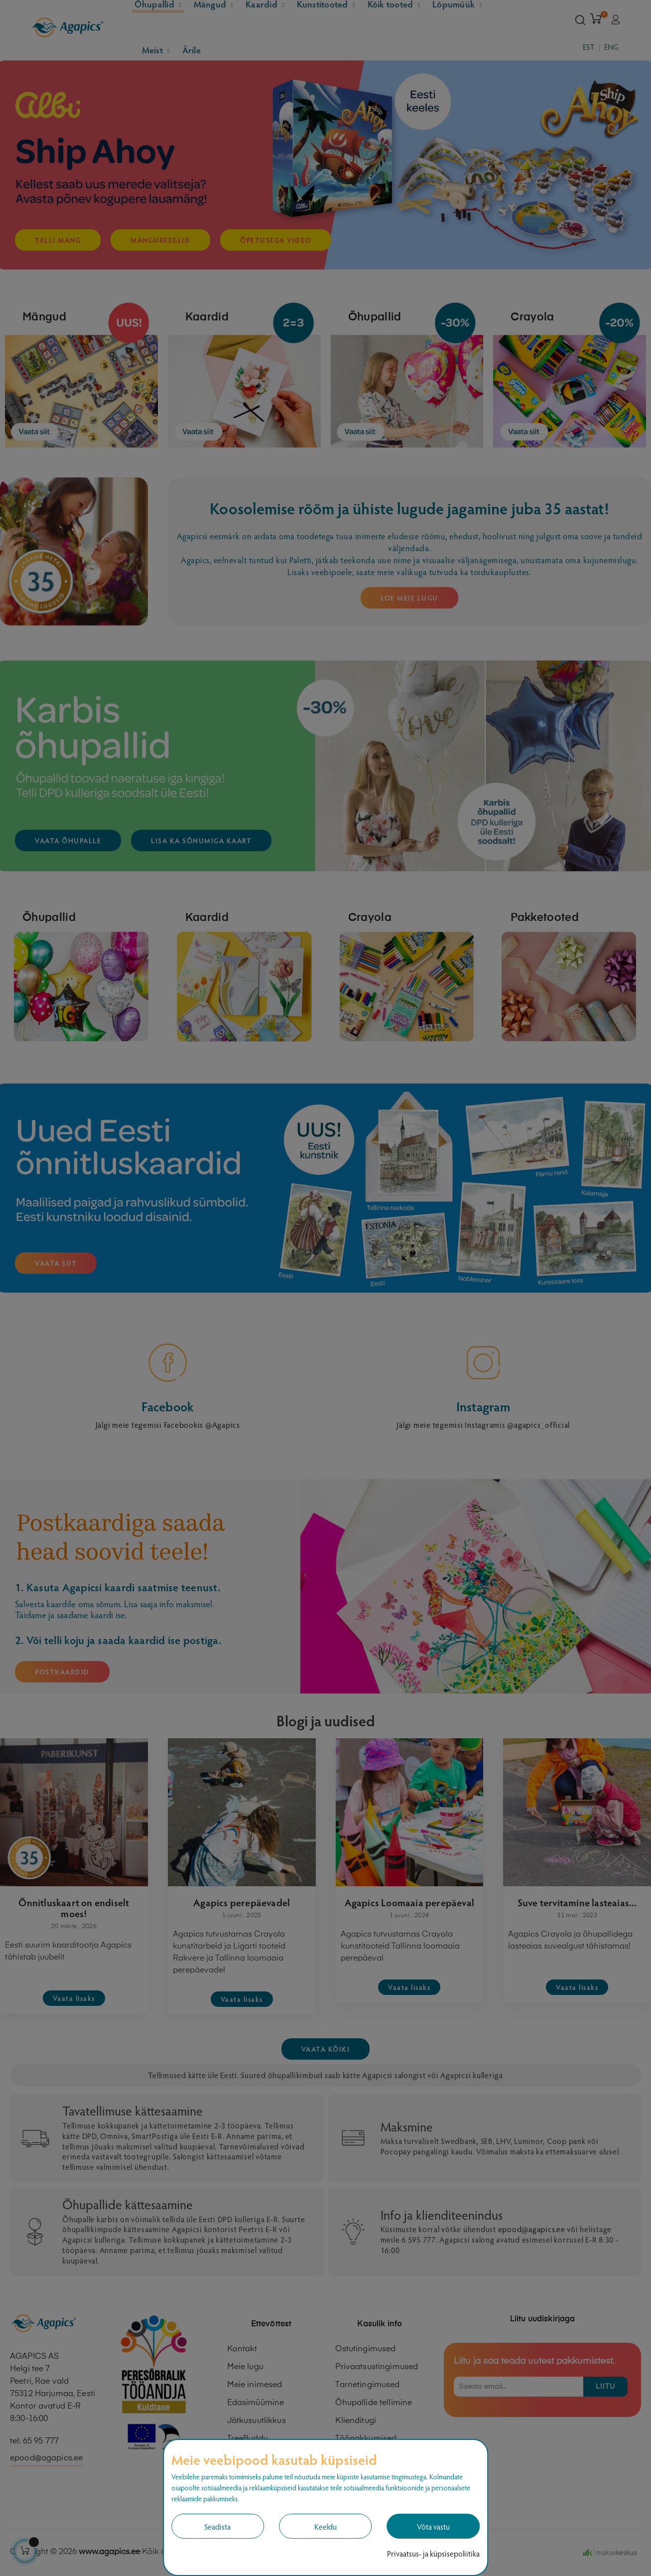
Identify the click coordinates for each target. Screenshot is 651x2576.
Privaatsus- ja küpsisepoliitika (433, 2553)
